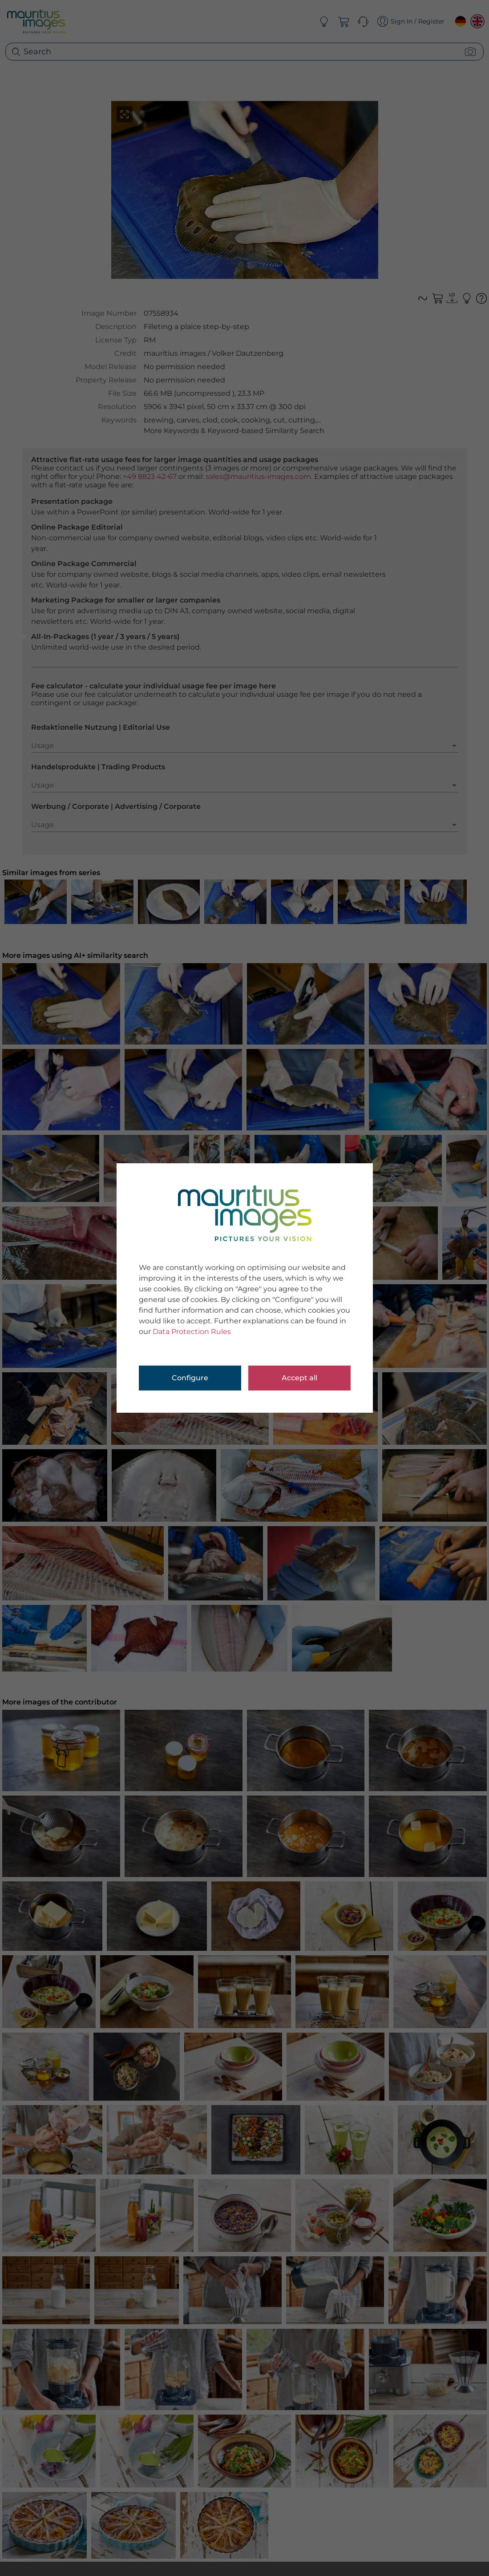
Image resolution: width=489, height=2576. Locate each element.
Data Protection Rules (192, 1331)
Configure (190, 1378)
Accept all (299, 1378)
